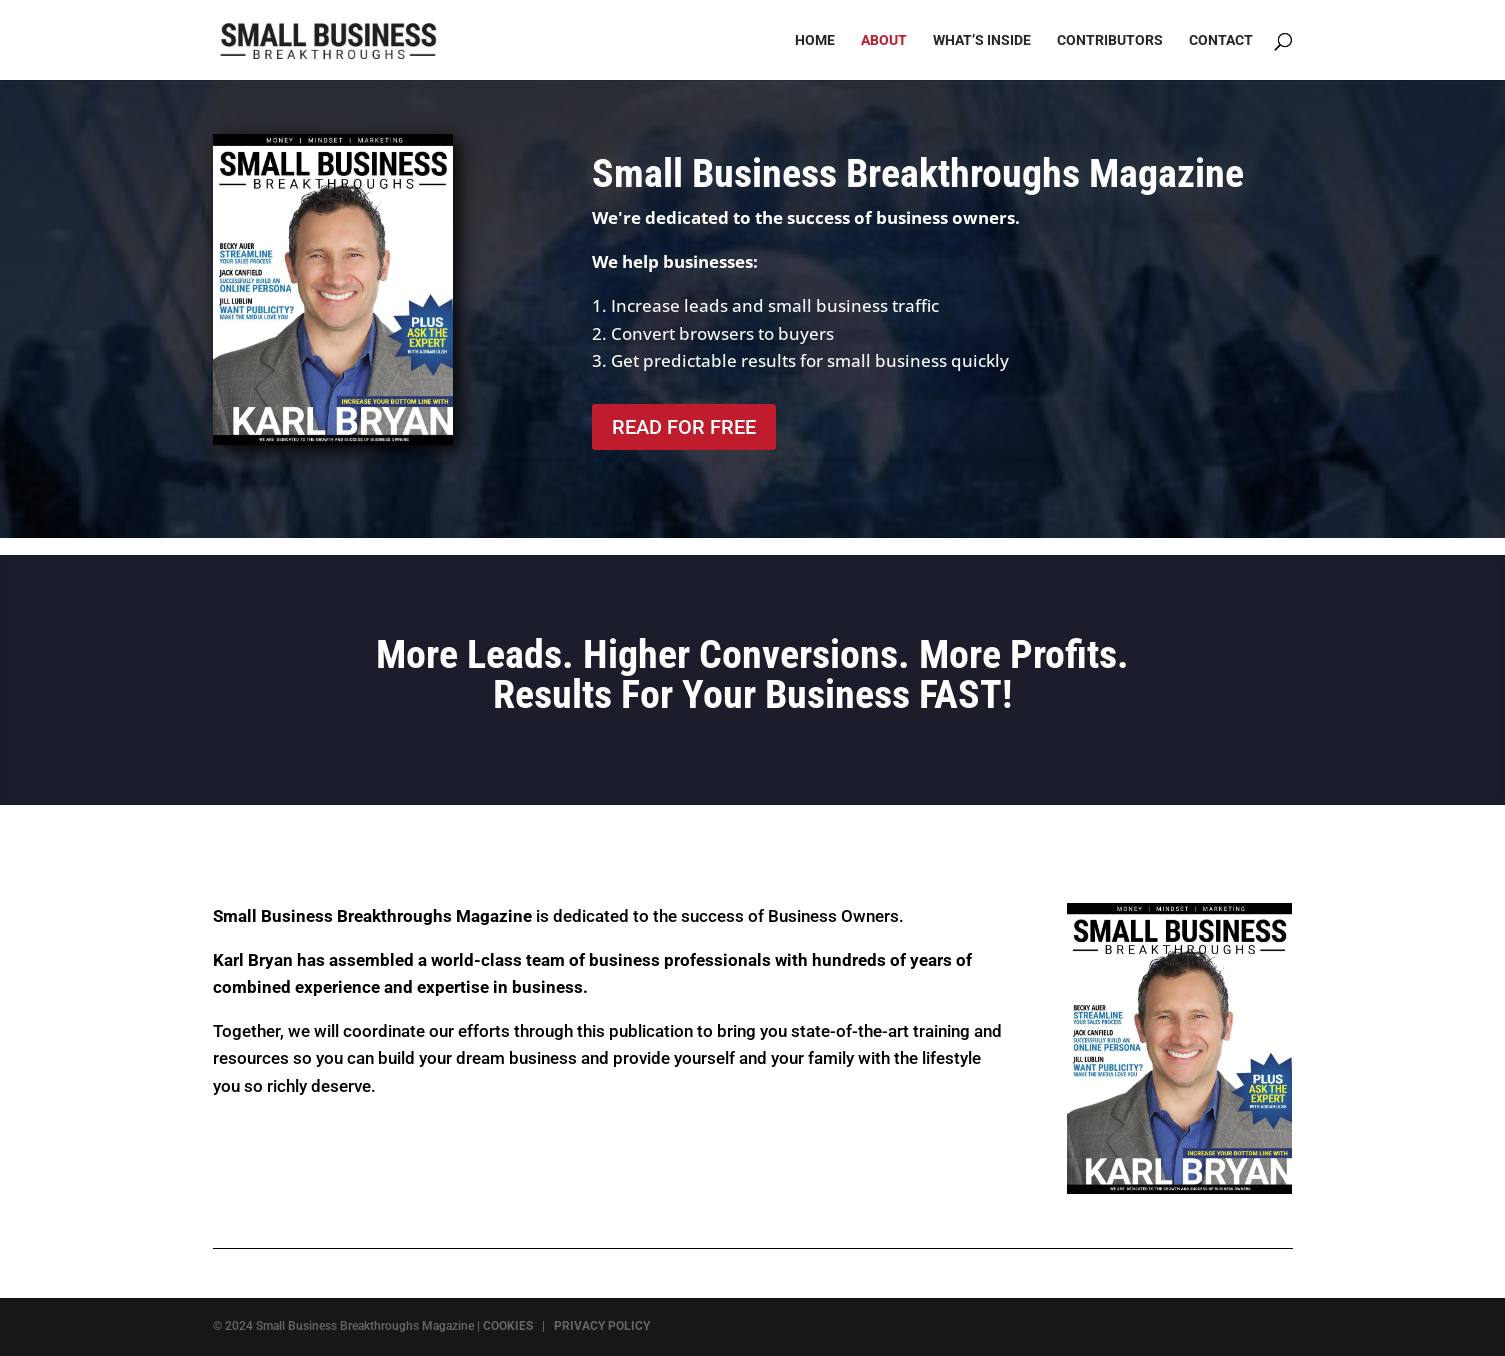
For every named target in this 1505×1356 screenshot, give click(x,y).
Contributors (1110, 40)
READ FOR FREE (684, 427)
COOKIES (508, 1326)
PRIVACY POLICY (602, 1326)
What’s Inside (982, 40)
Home (815, 40)
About (884, 40)
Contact (1221, 40)
